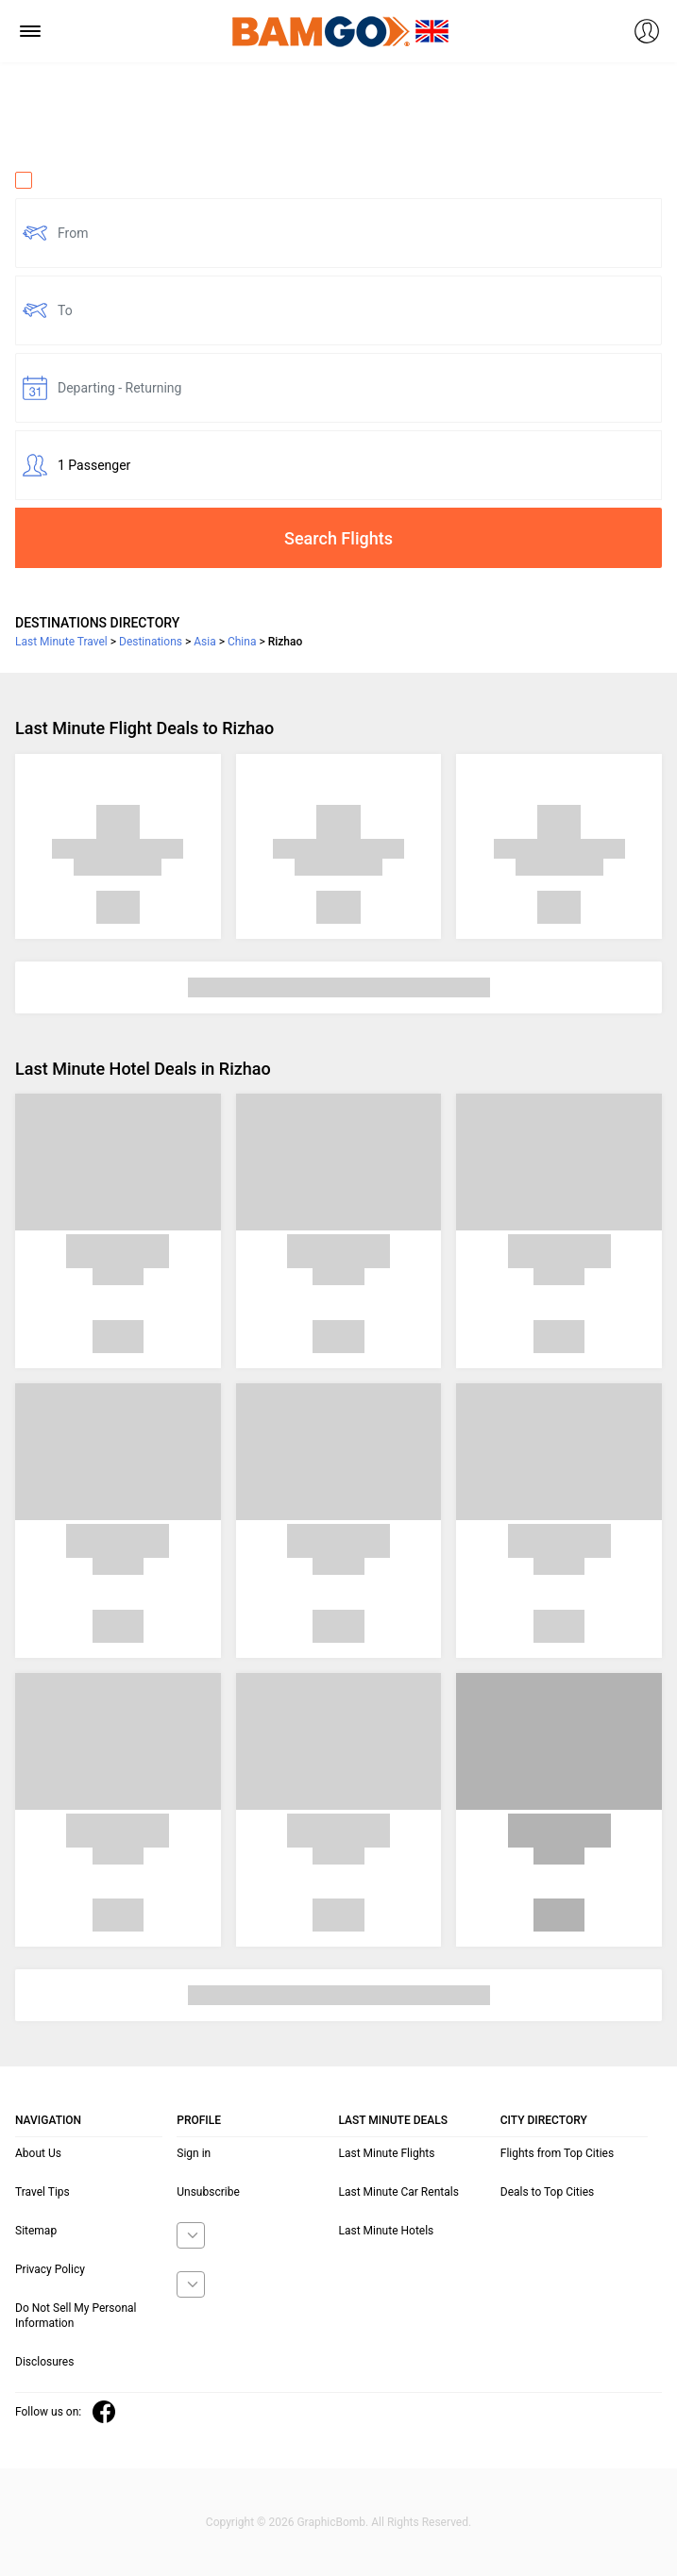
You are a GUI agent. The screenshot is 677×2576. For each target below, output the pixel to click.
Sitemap (36, 2230)
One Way (53, 180)
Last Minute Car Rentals (399, 2192)
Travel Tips (42, 2192)
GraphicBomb (330, 2522)
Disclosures (44, 2361)
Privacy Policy (50, 2269)
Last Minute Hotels (386, 2230)
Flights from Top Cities (557, 2153)
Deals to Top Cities (547, 2192)
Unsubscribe (208, 2192)
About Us (38, 2153)
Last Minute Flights (387, 2153)
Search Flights (338, 538)
